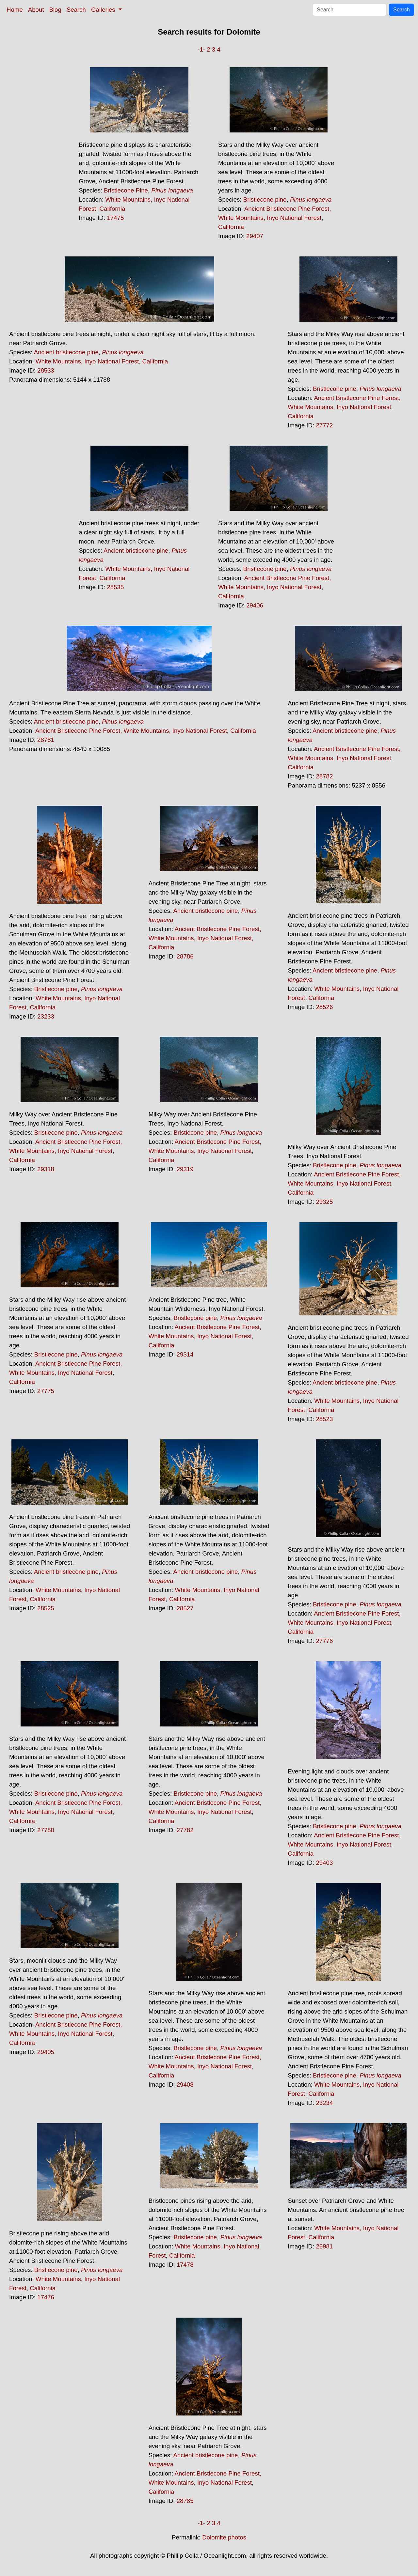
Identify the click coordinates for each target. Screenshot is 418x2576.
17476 (45, 2297)
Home (15, 9)
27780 (45, 1830)
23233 (45, 1016)
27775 (45, 1391)
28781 (45, 739)
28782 (324, 776)
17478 (185, 2264)
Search (76, 9)
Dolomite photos (224, 2537)
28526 (324, 1007)
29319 (185, 1169)
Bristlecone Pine (126, 190)
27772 (324, 425)
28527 (185, 1608)
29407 (254, 236)
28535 (115, 587)
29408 (185, 2084)
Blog (55, 9)
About (36, 9)
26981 (324, 2246)
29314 (185, 1354)
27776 (324, 1640)
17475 (115, 217)
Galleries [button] (104, 9)
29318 (45, 1169)
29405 (45, 2051)
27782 (185, 1830)
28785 (185, 2500)
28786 (185, 956)
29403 (324, 1862)
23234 (324, 2102)
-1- (201, 49)
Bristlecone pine (265, 199)
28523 (324, 1419)
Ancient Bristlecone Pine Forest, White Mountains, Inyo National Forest (131, 730)
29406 (254, 605)
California (112, 208)
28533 (45, 370)
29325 (324, 1201)
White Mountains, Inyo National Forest (87, 361)
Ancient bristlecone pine (66, 352)
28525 (45, 1608)
